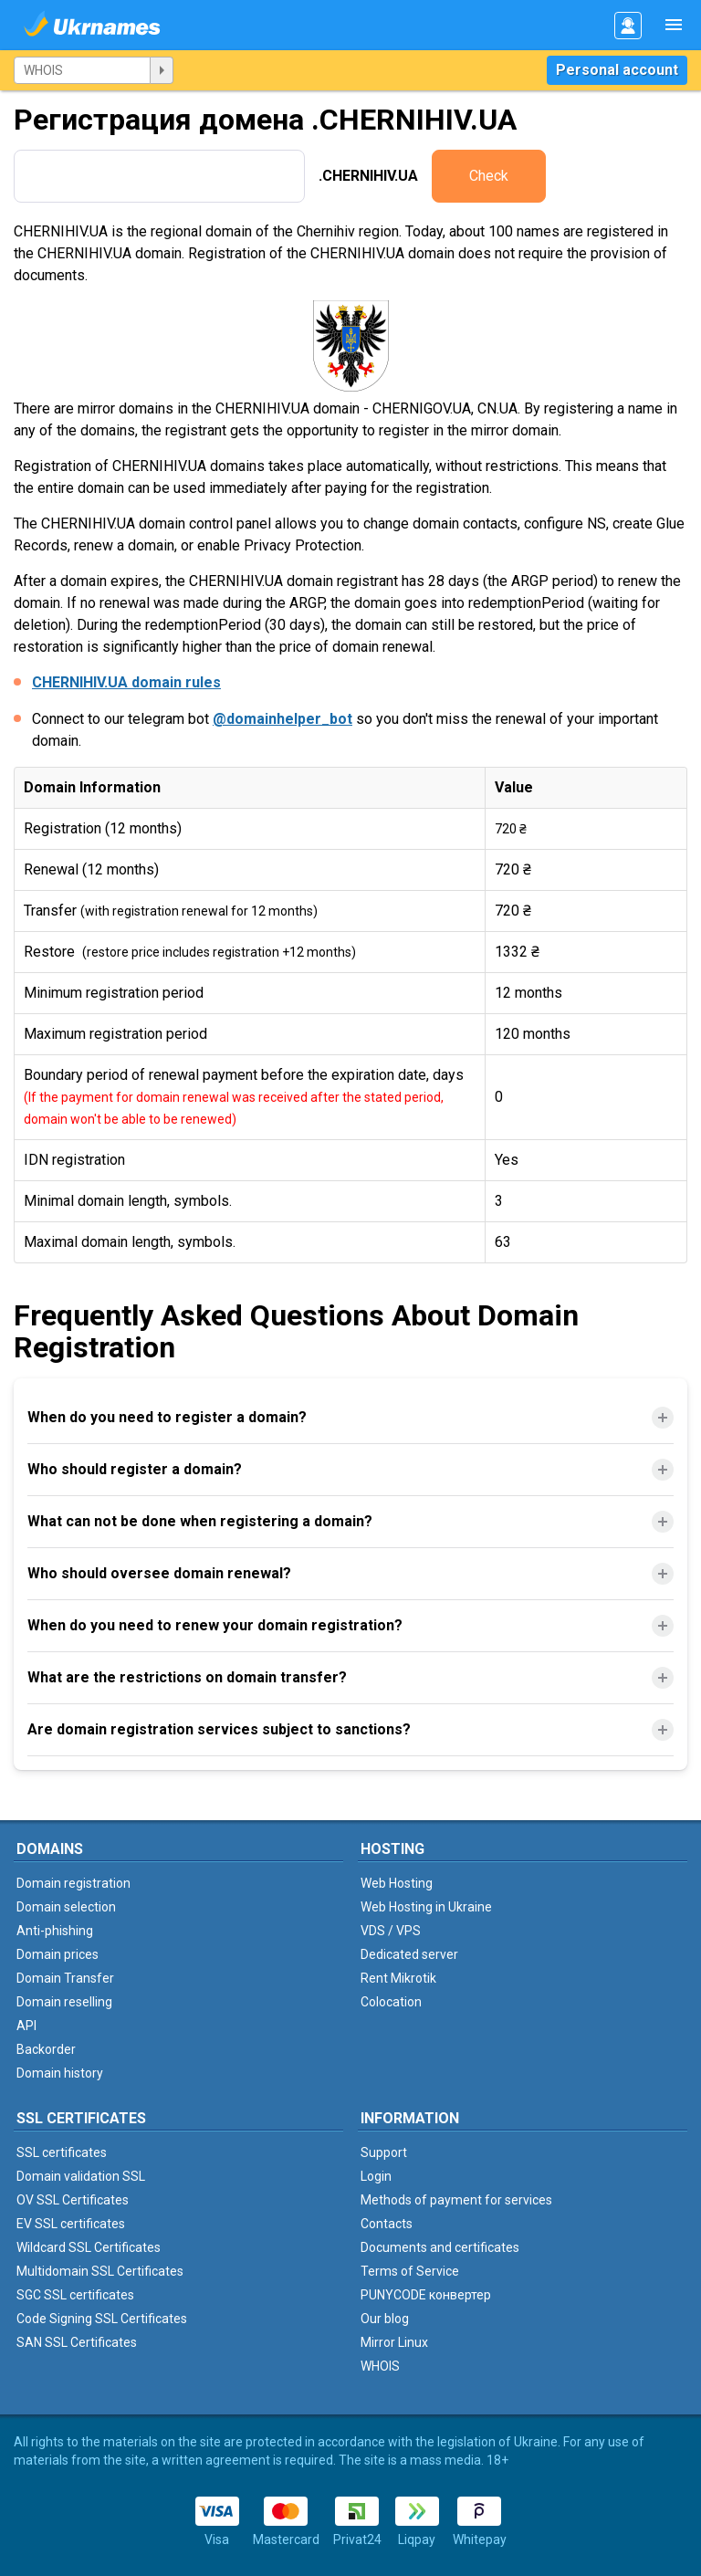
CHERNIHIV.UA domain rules (126, 682)
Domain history (59, 2073)
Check (488, 175)
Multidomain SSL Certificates (99, 2271)
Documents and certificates (440, 2247)
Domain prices (57, 1954)
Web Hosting (397, 1883)
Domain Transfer (65, 1978)
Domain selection (66, 1907)
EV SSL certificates (70, 2223)
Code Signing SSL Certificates (101, 2318)
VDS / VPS (391, 1930)
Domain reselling (64, 2002)
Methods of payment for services (456, 2200)
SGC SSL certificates (75, 2295)
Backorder (46, 2049)
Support (384, 2152)
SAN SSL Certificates (76, 2342)
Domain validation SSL (80, 2176)
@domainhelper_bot (282, 719)
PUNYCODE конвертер (426, 2295)
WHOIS (380, 2366)
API (26, 2025)
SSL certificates (61, 2152)
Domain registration (73, 1883)
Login (376, 2176)
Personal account (617, 70)
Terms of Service (410, 2271)
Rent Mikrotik (398, 1978)
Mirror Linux (394, 2342)
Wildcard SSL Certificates (88, 2247)
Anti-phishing (54, 1930)
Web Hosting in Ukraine (426, 1907)
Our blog (385, 2318)
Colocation (391, 2002)
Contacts (387, 2223)
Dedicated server (409, 1954)
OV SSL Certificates (72, 2200)
